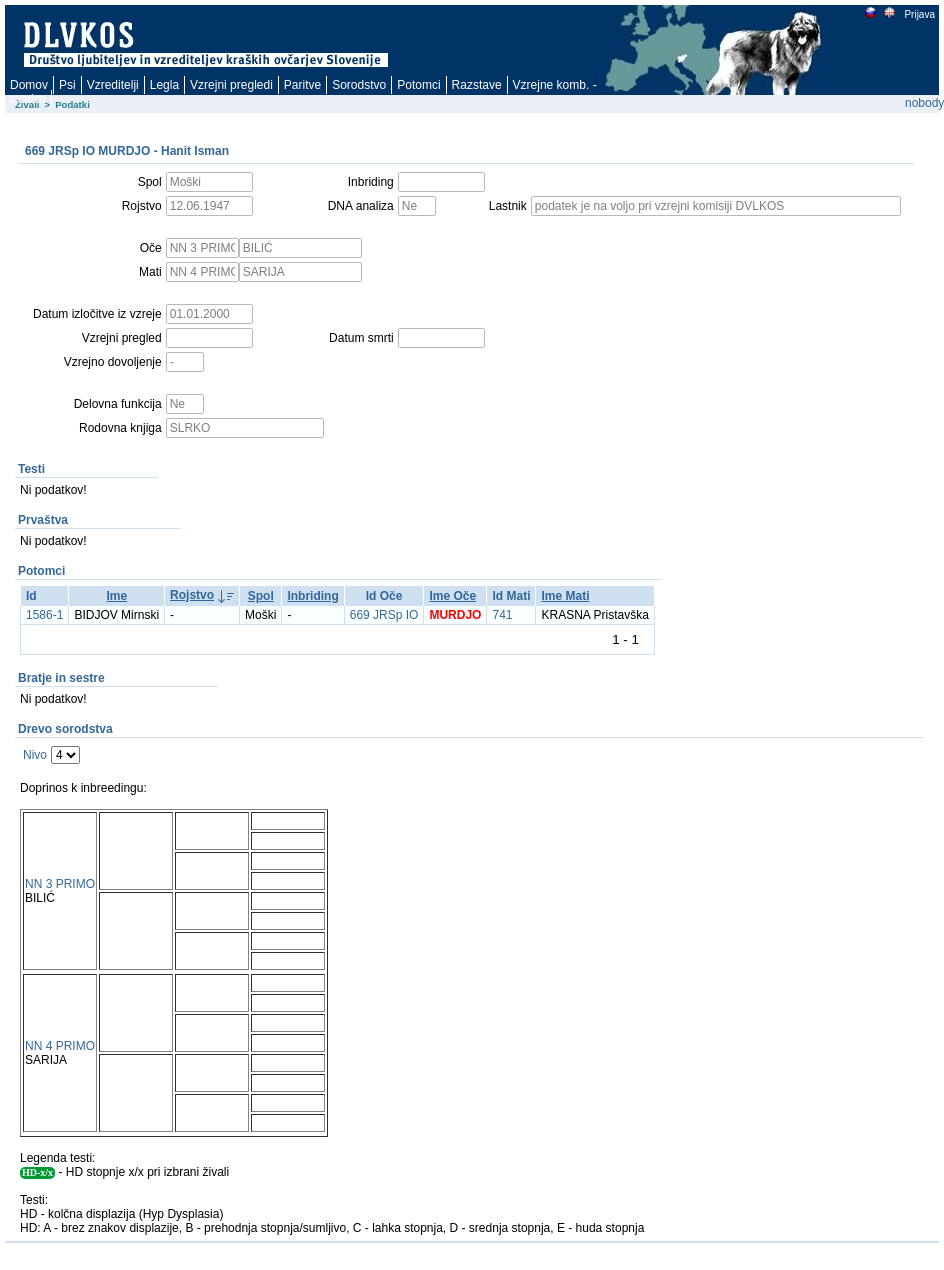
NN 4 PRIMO (60, 1046)
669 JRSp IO (384, 615)
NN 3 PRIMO (60, 884)
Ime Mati (565, 596)
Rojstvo (192, 595)
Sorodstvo (359, 85)
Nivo (35, 755)
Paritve (302, 85)
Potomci (418, 85)
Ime (116, 596)
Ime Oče (452, 596)
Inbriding (312, 596)
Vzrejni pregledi (231, 85)
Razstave (477, 85)
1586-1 (44, 615)
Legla (164, 85)
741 (502, 615)
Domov (29, 85)
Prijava (919, 14)
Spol (261, 596)
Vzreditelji (113, 85)
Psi (67, 85)
